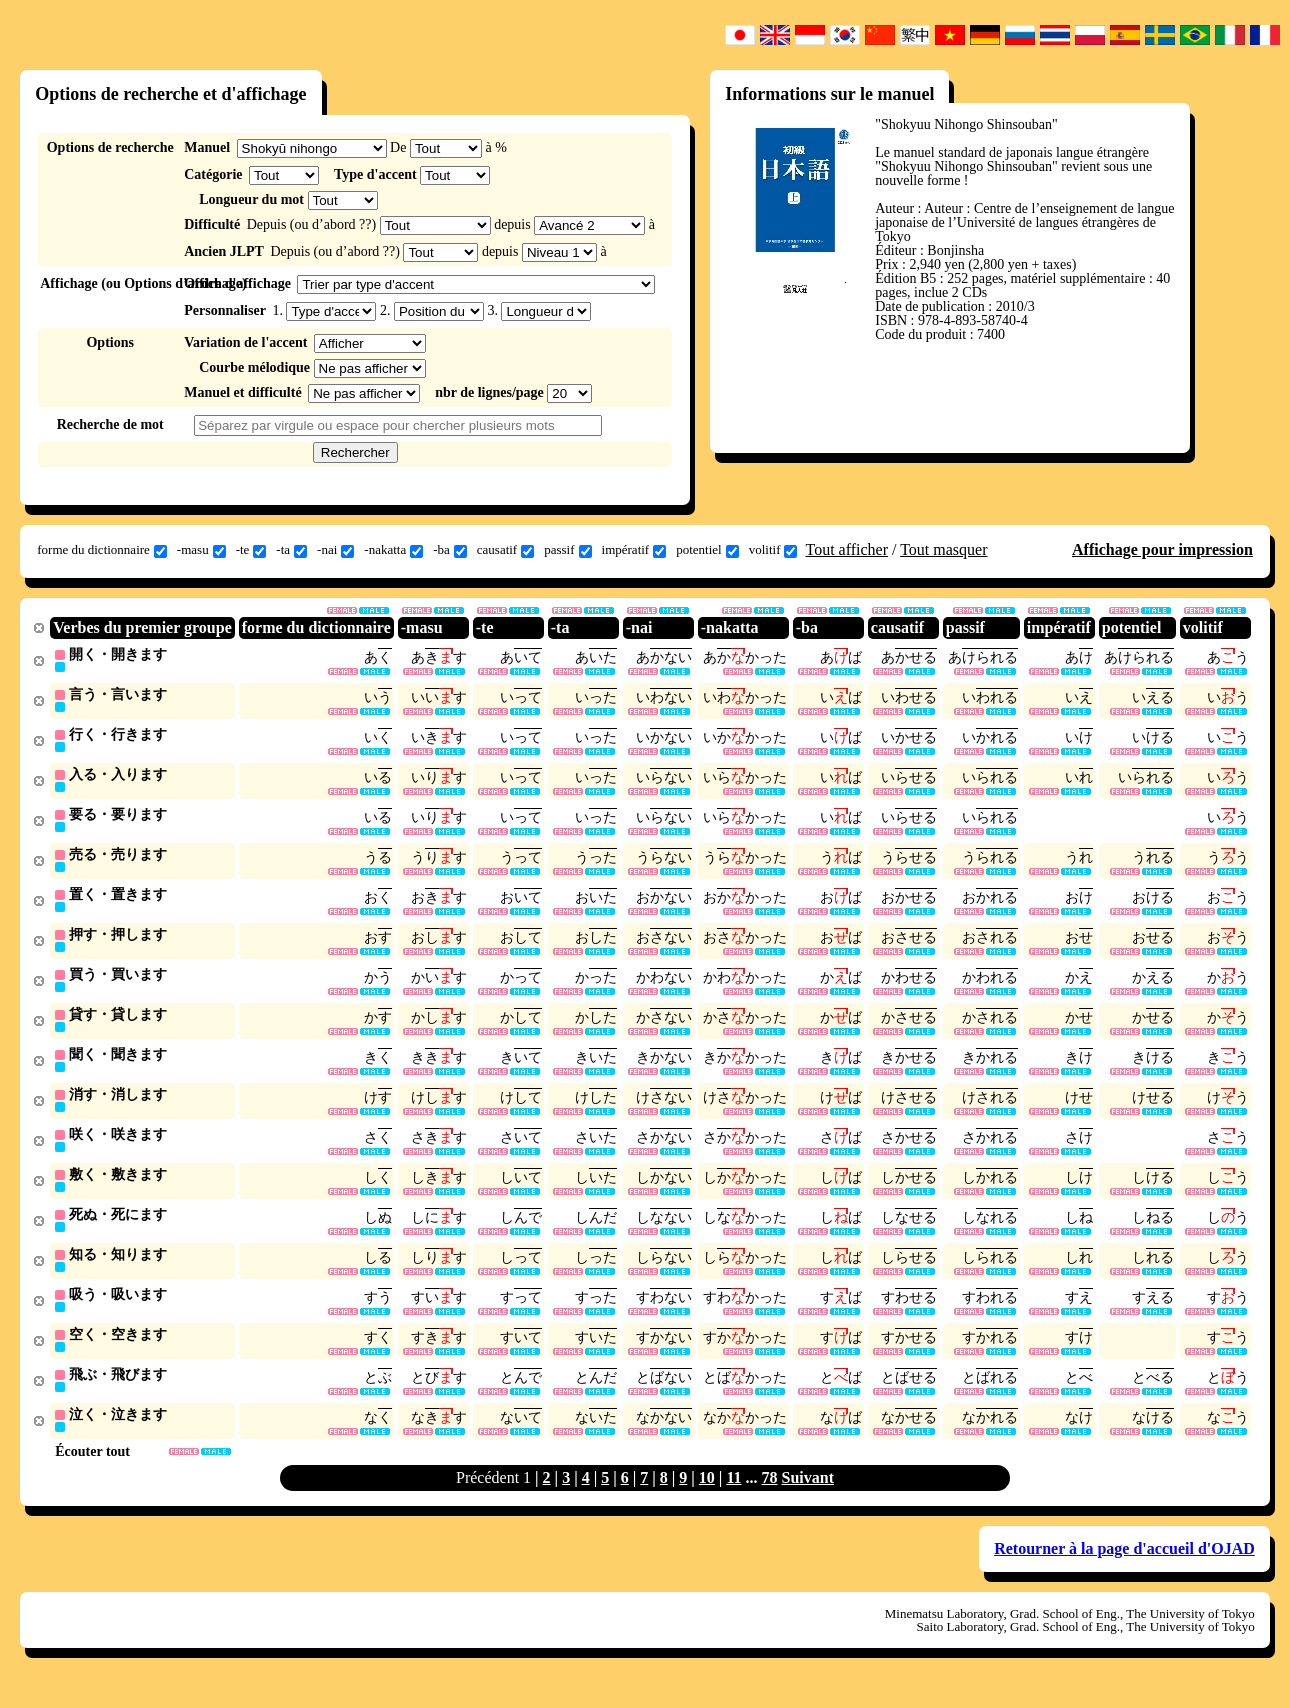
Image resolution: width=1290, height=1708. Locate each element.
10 (707, 1497)
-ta (291, 550)
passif (567, 550)
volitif (773, 550)
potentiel (707, 550)
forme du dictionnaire (102, 550)
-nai (335, 550)
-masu (201, 550)
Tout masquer (943, 549)
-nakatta (393, 550)
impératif (634, 550)
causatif (505, 550)
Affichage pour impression (1162, 549)
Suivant (808, 1497)
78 (770, 1497)
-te (251, 550)
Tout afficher (846, 549)
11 (733, 1497)
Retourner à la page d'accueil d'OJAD (1124, 1568)
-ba (450, 550)
